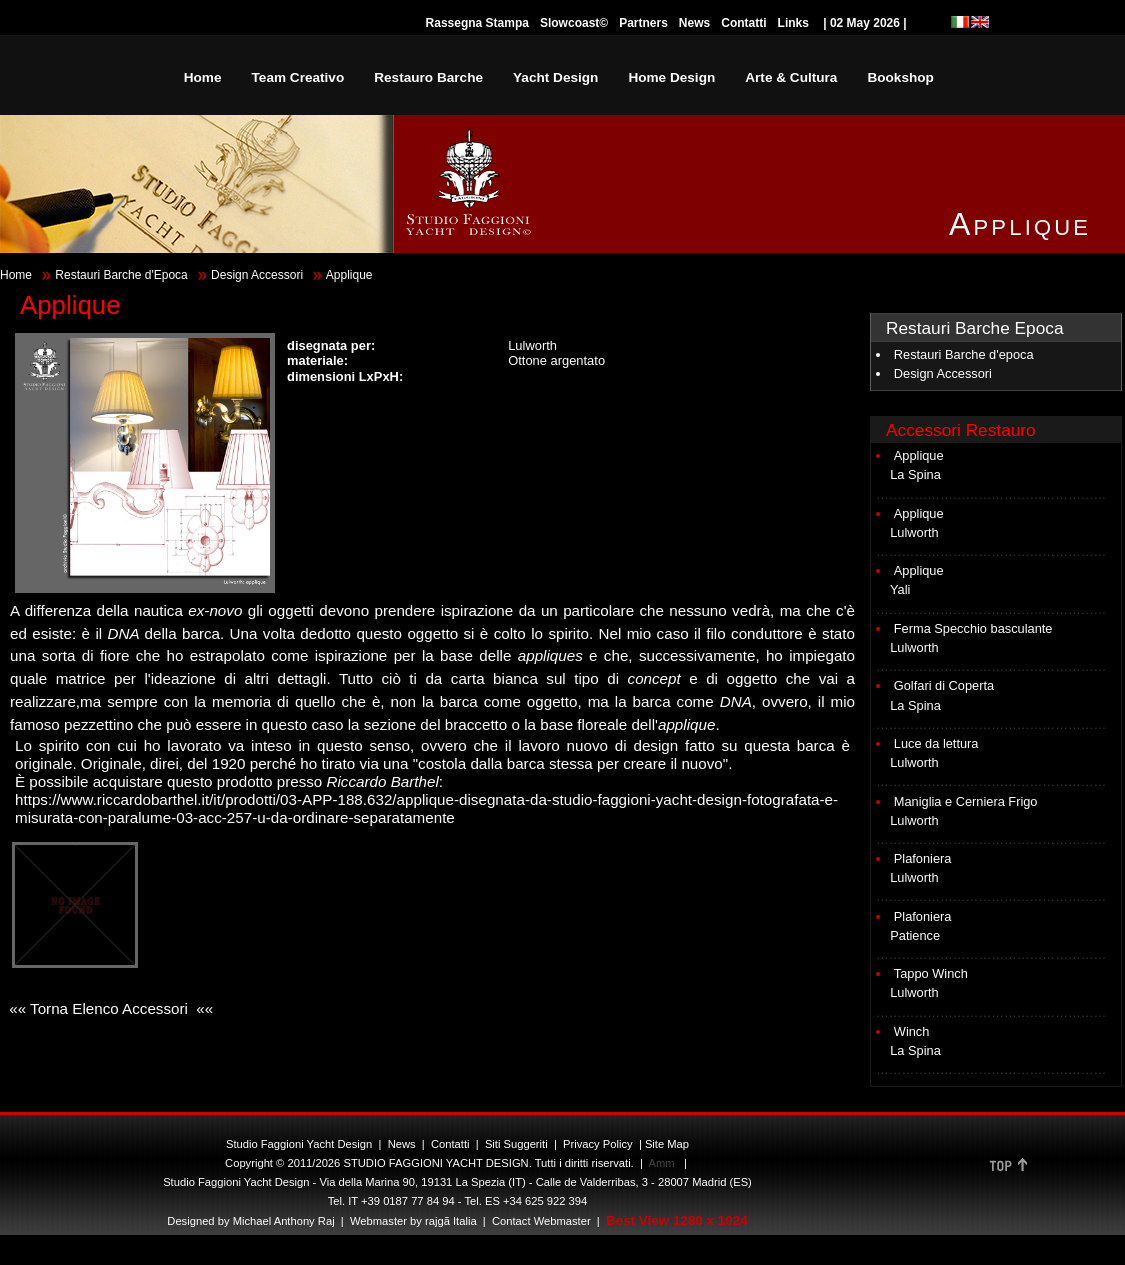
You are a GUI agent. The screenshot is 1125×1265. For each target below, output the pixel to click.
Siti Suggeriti (516, 1144)
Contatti (743, 23)
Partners (643, 23)
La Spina (915, 474)
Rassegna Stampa (477, 23)
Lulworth (914, 532)
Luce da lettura (936, 743)
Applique (919, 455)
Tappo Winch (931, 973)
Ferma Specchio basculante (973, 628)
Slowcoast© (574, 23)
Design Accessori (257, 275)
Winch (912, 1031)
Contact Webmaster (541, 1221)
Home (16, 275)
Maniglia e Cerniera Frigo (966, 801)
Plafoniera (923, 858)
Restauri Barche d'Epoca (121, 275)
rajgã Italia (449, 1221)
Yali (900, 589)
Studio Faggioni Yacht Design (299, 1144)
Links (793, 23)
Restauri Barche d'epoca (964, 354)
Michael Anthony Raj (284, 1221)
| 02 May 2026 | (865, 23)
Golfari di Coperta (944, 685)
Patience (915, 935)
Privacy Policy (598, 1144)
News (694, 23)
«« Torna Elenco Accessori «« (109, 1008)
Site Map (667, 1144)
